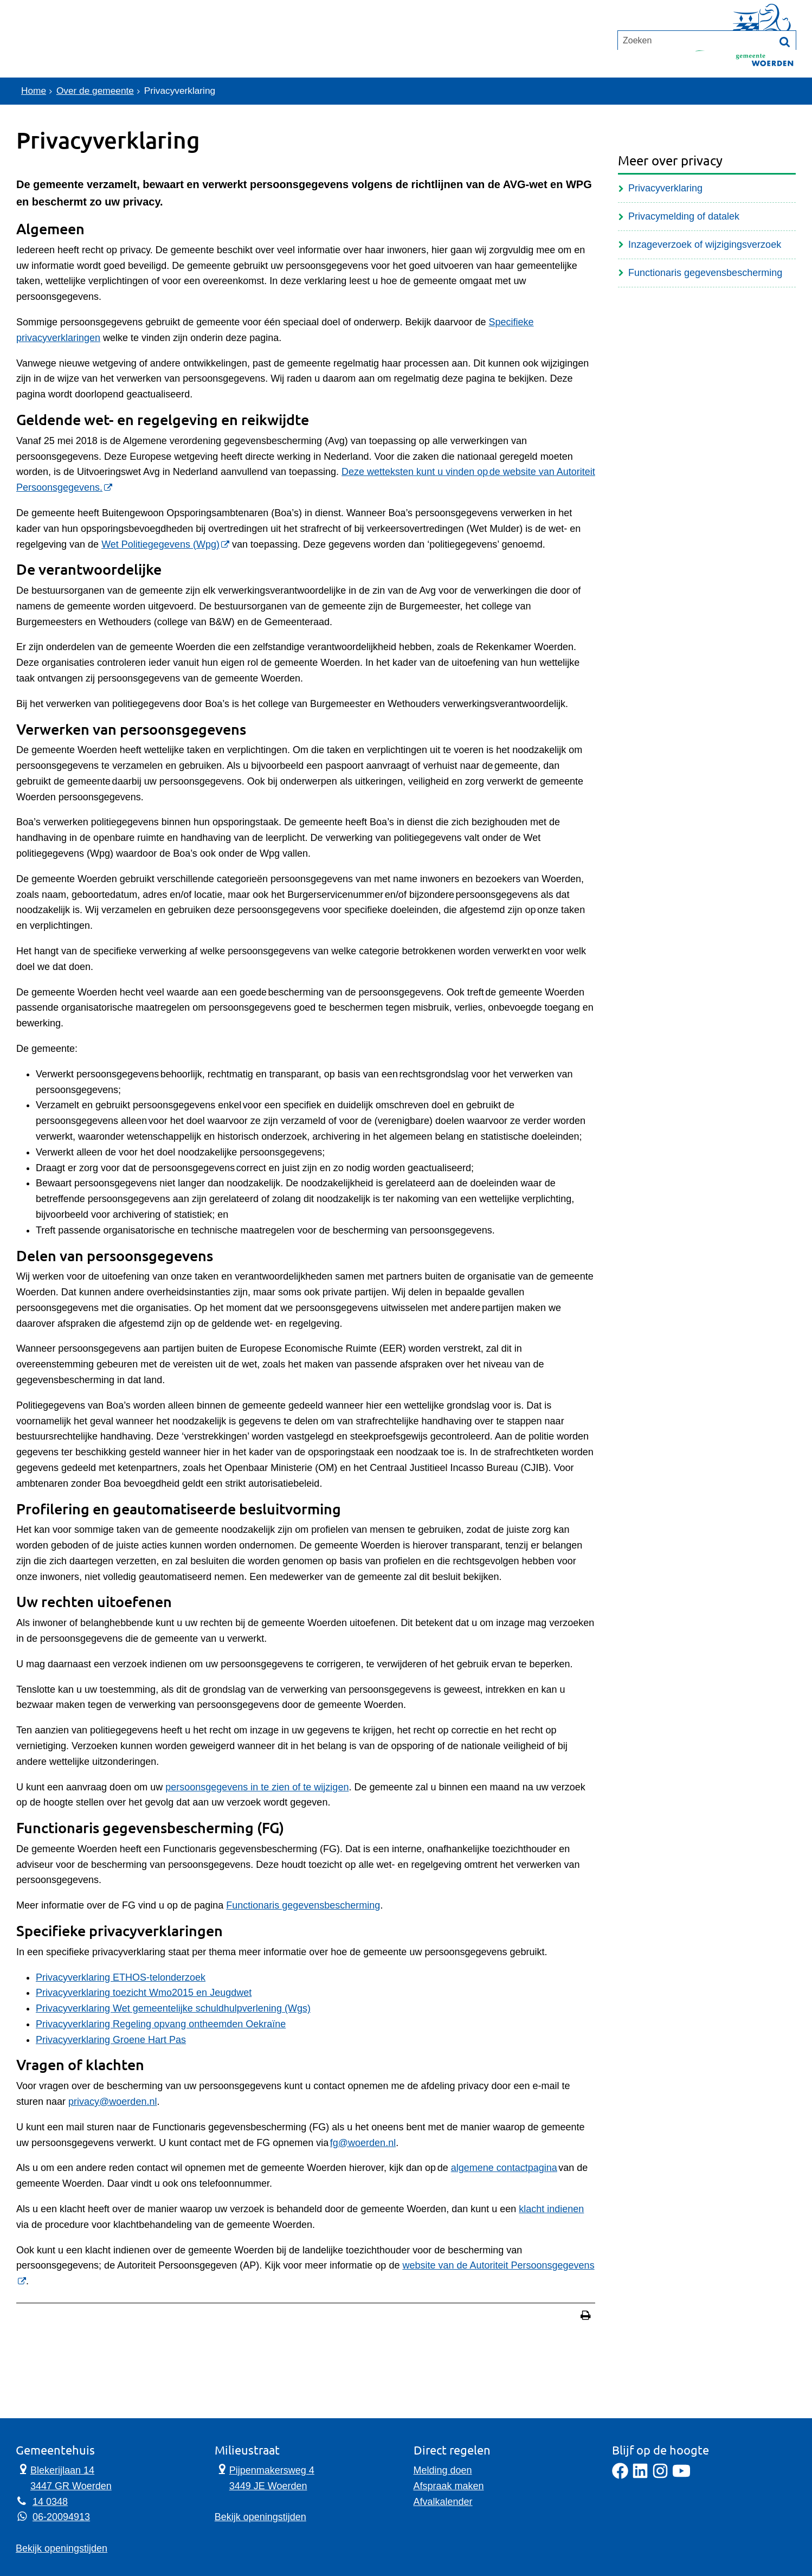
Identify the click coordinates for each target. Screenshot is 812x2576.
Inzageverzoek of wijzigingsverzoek (704, 244)
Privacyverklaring (665, 188)
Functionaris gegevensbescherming (303, 1905)
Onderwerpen (66, 52)
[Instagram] (660, 2475)
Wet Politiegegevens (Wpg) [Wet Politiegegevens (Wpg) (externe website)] (160, 544)
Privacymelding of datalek (683, 216)
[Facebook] (620, 2475)
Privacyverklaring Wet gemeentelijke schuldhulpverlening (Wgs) (173, 2008)
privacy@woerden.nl (112, 2101)
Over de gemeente (97, 91)
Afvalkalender (443, 2501)
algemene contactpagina (504, 2167)
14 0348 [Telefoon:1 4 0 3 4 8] (50, 2501)
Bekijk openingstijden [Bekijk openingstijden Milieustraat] (260, 2516)
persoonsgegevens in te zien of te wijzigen (257, 1787)
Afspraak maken (449, 2486)
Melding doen (443, 2470)
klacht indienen (551, 2209)
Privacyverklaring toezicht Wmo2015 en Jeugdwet (144, 1992)
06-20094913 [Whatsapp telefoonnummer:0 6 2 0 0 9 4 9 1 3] (61, 2516)
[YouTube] (681, 2475)
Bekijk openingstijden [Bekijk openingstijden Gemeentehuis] (61, 2548)
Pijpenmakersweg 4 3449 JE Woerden (264, 2477)
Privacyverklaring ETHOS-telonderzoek (120, 1977)
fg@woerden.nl (363, 2142)
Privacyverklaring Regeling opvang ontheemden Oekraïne (161, 2024)
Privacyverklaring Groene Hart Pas (111, 2039)
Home (34, 91)
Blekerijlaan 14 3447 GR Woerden (64, 2477)
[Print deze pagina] (585, 2316)
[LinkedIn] (640, 2475)
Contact (151, 52)
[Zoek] (785, 92)
